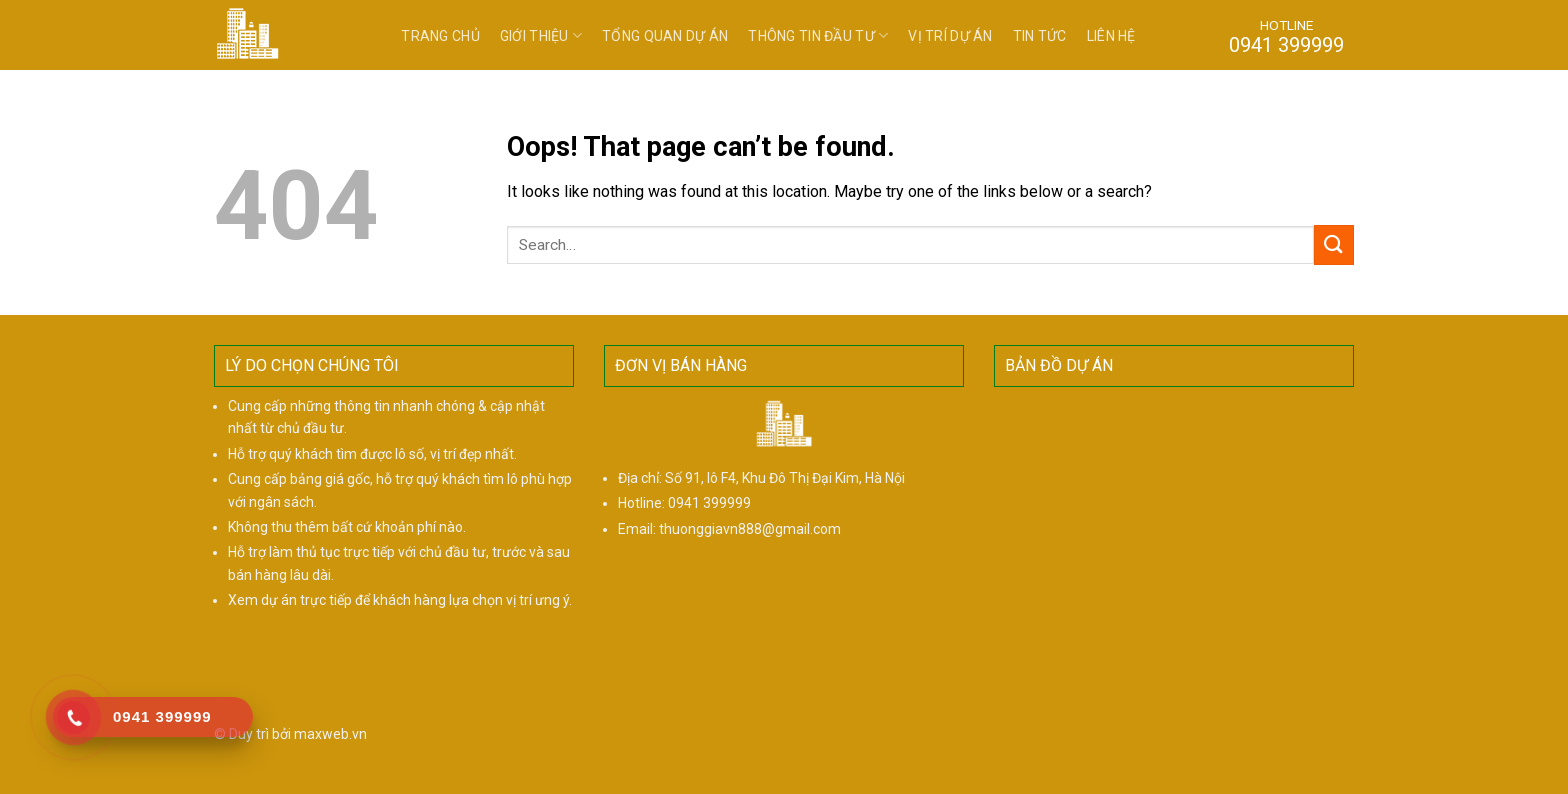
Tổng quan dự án (665, 36)
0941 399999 (709, 503)
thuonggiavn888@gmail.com (750, 529)
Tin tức (1040, 36)
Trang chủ (440, 36)
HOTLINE (1286, 36)
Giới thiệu (541, 35)
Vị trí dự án (950, 36)
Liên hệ (1111, 36)
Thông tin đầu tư (818, 35)
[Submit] (1334, 244)
